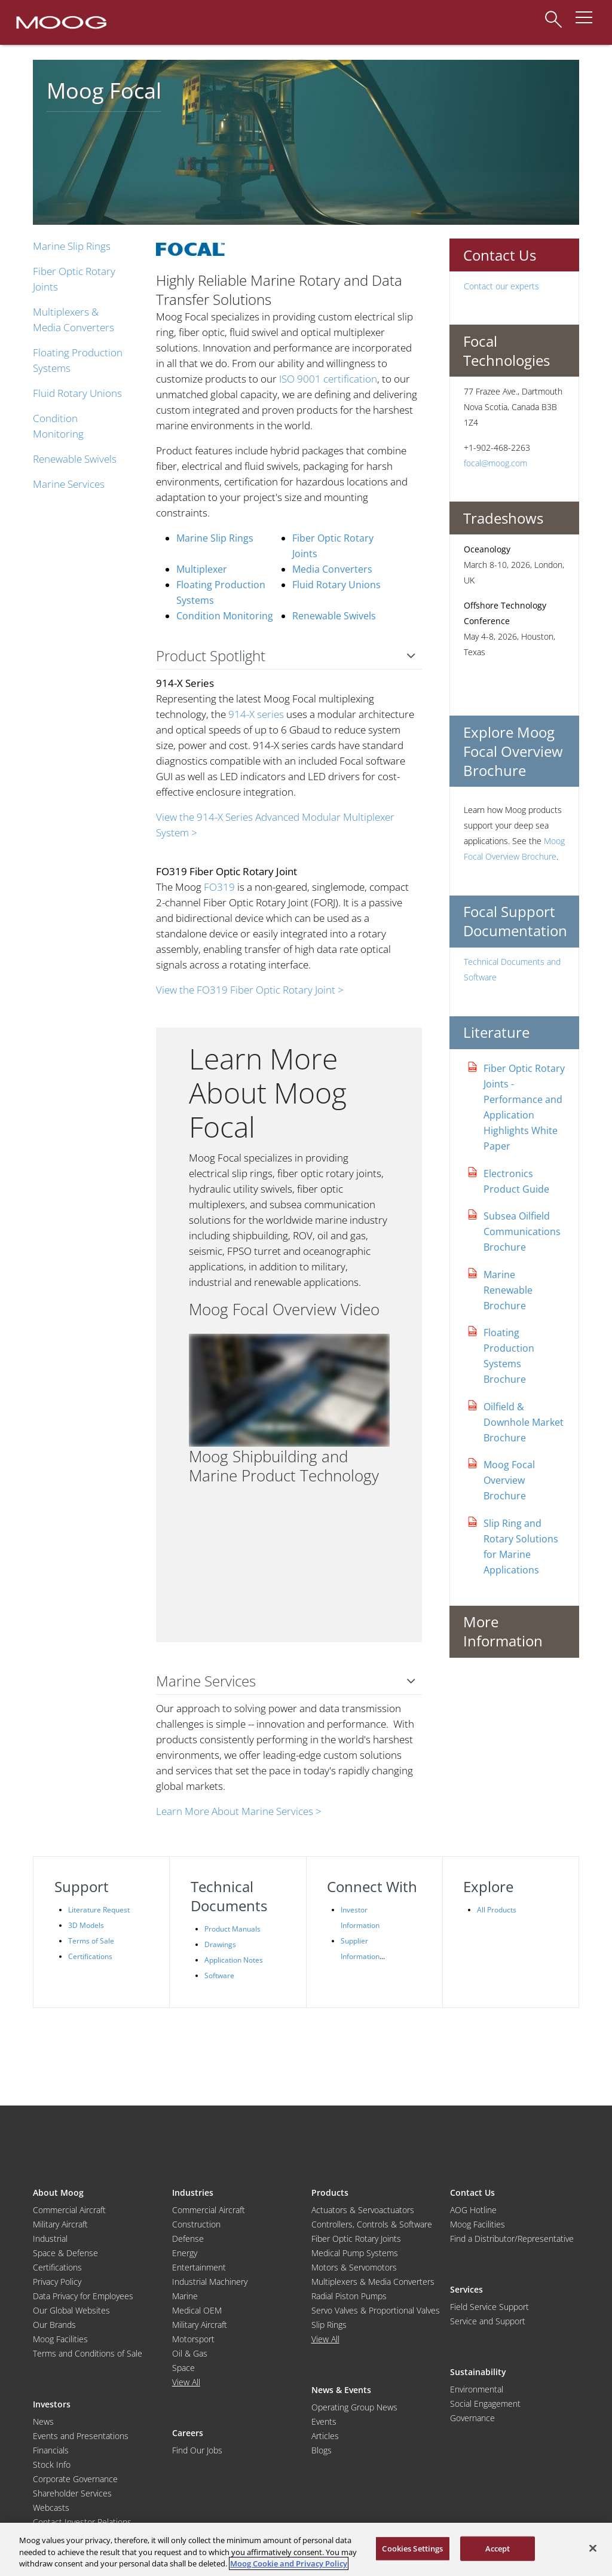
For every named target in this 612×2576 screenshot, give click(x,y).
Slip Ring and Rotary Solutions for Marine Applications (521, 1546)
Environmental (476, 2389)
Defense (188, 2238)
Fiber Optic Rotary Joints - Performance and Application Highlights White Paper (524, 1107)
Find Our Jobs (197, 2450)
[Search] (553, 13)
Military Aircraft (60, 2224)
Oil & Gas (189, 2353)
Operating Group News (354, 2407)
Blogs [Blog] (321, 2450)
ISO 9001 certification (328, 379)
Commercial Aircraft (69, 2210)
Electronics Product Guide (516, 1181)
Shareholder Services (72, 2493)
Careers (187, 2433)
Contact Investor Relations (82, 2522)
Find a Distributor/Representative (512, 2238)
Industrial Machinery (209, 2281)
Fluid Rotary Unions (77, 393)
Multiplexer (201, 569)
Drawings (220, 1944)
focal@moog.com (495, 463)
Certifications (90, 1956)
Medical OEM (197, 2310)
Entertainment (199, 2267)
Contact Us (472, 2192)
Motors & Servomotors (354, 2267)
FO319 (219, 887)
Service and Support (487, 2321)
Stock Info (52, 2464)
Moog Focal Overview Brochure (509, 1480)
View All (186, 2382)
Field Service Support (489, 2306)
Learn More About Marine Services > (239, 1811)
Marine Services (69, 484)
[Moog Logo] (60, 21)
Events (323, 2421)
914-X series (256, 714)
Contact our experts (501, 286)
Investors (52, 2404)
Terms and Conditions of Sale (87, 2353)
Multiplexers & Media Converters (372, 2281)
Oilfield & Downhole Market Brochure (524, 1422)
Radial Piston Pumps (349, 2296)
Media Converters (332, 569)
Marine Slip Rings (72, 246)
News (43, 2421)
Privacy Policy (57, 2281)
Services (466, 2289)
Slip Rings (329, 2324)
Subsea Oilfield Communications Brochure (522, 1231)
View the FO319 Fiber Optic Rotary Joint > (250, 990)
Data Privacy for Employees (83, 2296)
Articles (325, 2435)
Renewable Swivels (75, 459)
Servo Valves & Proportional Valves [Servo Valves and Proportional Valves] (375, 2310)
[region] (306, 2549)
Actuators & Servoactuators (362, 2210)
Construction (196, 2224)
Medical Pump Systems (354, 2253)
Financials (51, 2450)
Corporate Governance (75, 2479)
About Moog (58, 2192)
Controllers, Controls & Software (371, 2224)
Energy (184, 2253)
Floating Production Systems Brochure (509, 1356)
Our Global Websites (71, 2310)
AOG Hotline (473, 2210)
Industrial (50, 2238)
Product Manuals (232, 1929)
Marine (185, 2296)
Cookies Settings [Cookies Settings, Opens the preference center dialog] (412, 2548)
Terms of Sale (91, 1941)
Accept (497, 2548)
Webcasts (51, 2507)
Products (329, 2192)
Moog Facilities (60, 2339)
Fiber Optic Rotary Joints (356, 2238)
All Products (496, 1910)
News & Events (341, 2389)
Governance (472, 2418)
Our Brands (54, 2324)
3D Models (86, 1925)
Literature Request (99, 1910)
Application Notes (233, 1960)
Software (219, 1975)
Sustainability (478, 2372)
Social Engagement (485, 2403)
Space (183, 2367)
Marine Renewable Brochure (508, 1290)
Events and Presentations (80, 2435)
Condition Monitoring (224, 615)
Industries (192, 2192)
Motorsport (193, 2339)
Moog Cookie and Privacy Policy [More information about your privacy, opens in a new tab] (288, 2563)
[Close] (593, 2548)
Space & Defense (65, 2253)
